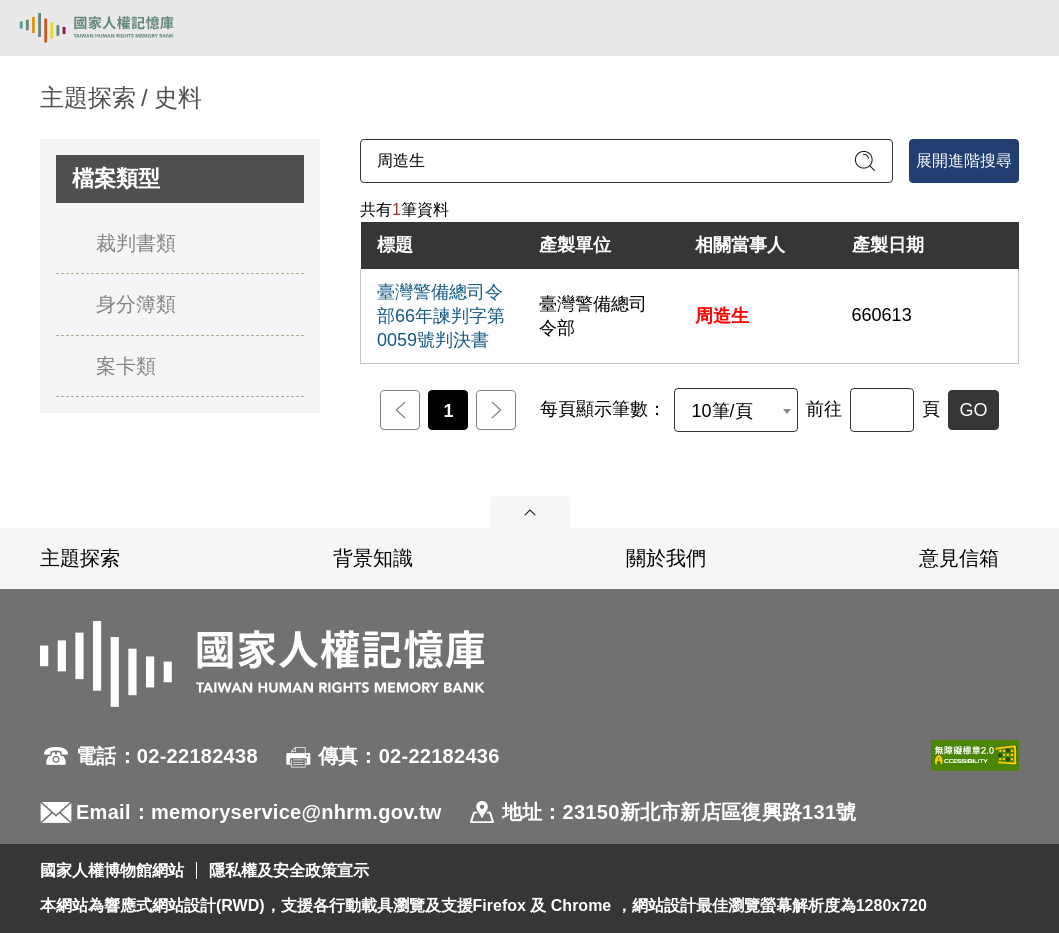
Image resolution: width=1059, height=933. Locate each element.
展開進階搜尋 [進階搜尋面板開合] (964, 160)
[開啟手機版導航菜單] (1021, 28)
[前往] (882, 410)
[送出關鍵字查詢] (865, 161)
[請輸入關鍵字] (626, 161)
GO (973, 410)
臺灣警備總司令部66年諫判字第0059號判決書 (441, 316)
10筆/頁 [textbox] (721, 411)
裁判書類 (136, 243)
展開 (530, 512)
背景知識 (373, 558)
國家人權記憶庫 (117, 28)
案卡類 (126, 366)
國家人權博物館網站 (112, 870)
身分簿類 (136, 304)
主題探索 (80, 558)
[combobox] (736, 410)
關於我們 (666, 558)
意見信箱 (959, 558)
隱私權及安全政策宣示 (289, 870)
